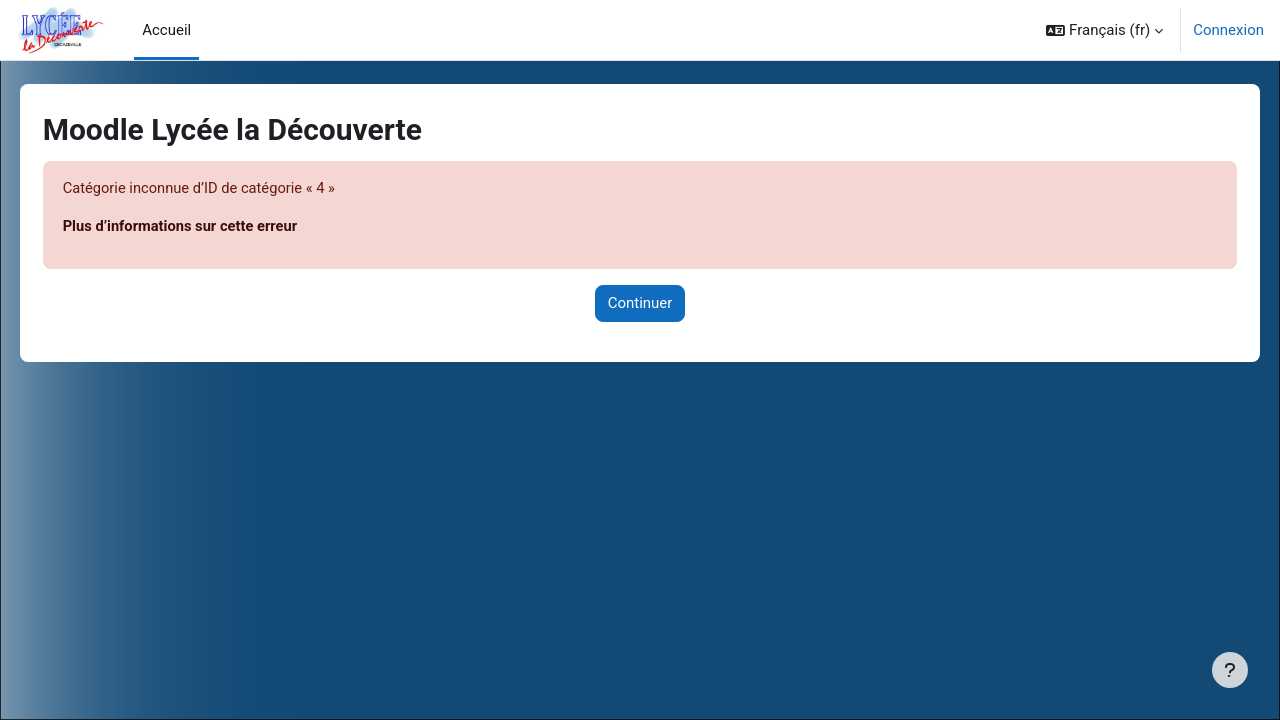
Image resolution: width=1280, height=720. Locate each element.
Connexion (1228, 30)
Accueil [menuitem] (166, 30)
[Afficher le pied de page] (1230, 670)
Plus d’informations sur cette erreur (211, 227)
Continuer (640, 304)
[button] (1104, 30)
